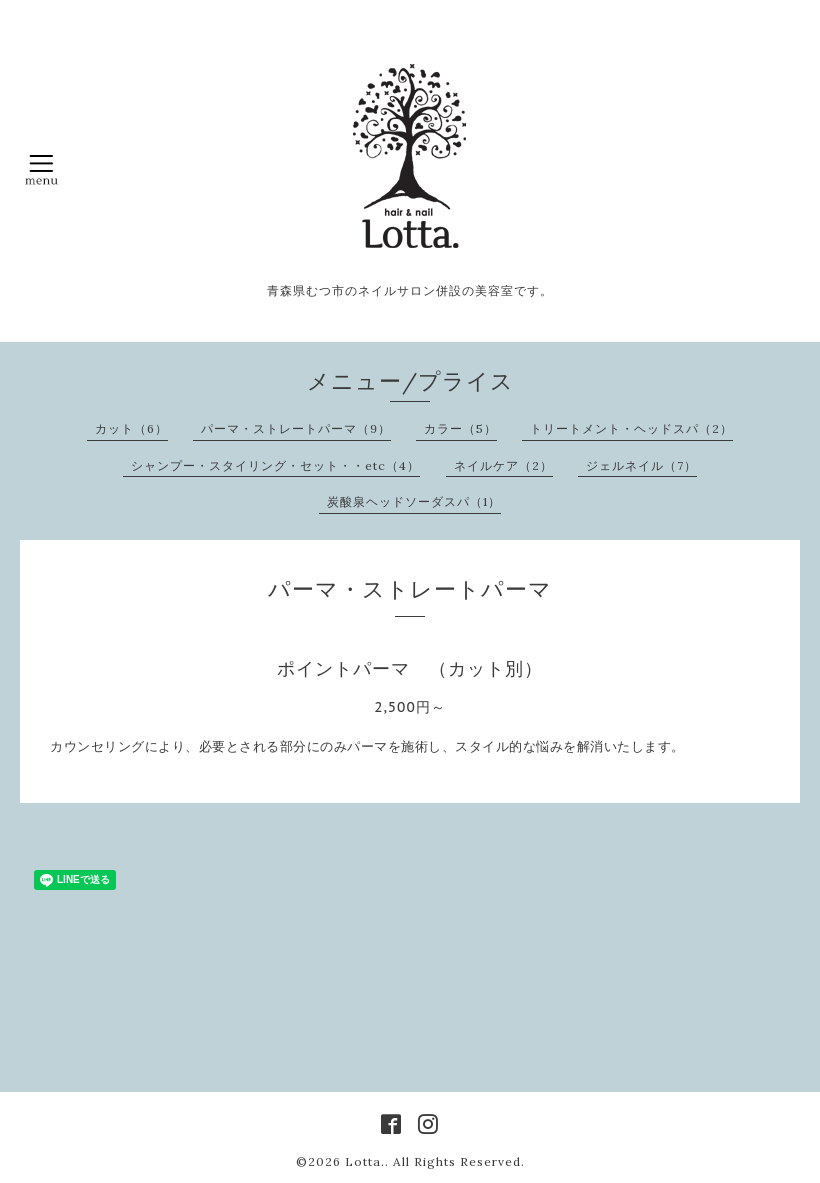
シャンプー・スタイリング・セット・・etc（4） (275, 465)
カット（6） (131, 428)
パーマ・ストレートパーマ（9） (296, 428)
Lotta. (365, 1161)
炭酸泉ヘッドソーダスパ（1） (414, 501)
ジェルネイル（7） (641, 465)
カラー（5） (460, 428)
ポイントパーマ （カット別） (410, 668)
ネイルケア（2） (503, 465)
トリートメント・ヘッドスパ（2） (631, 428)
